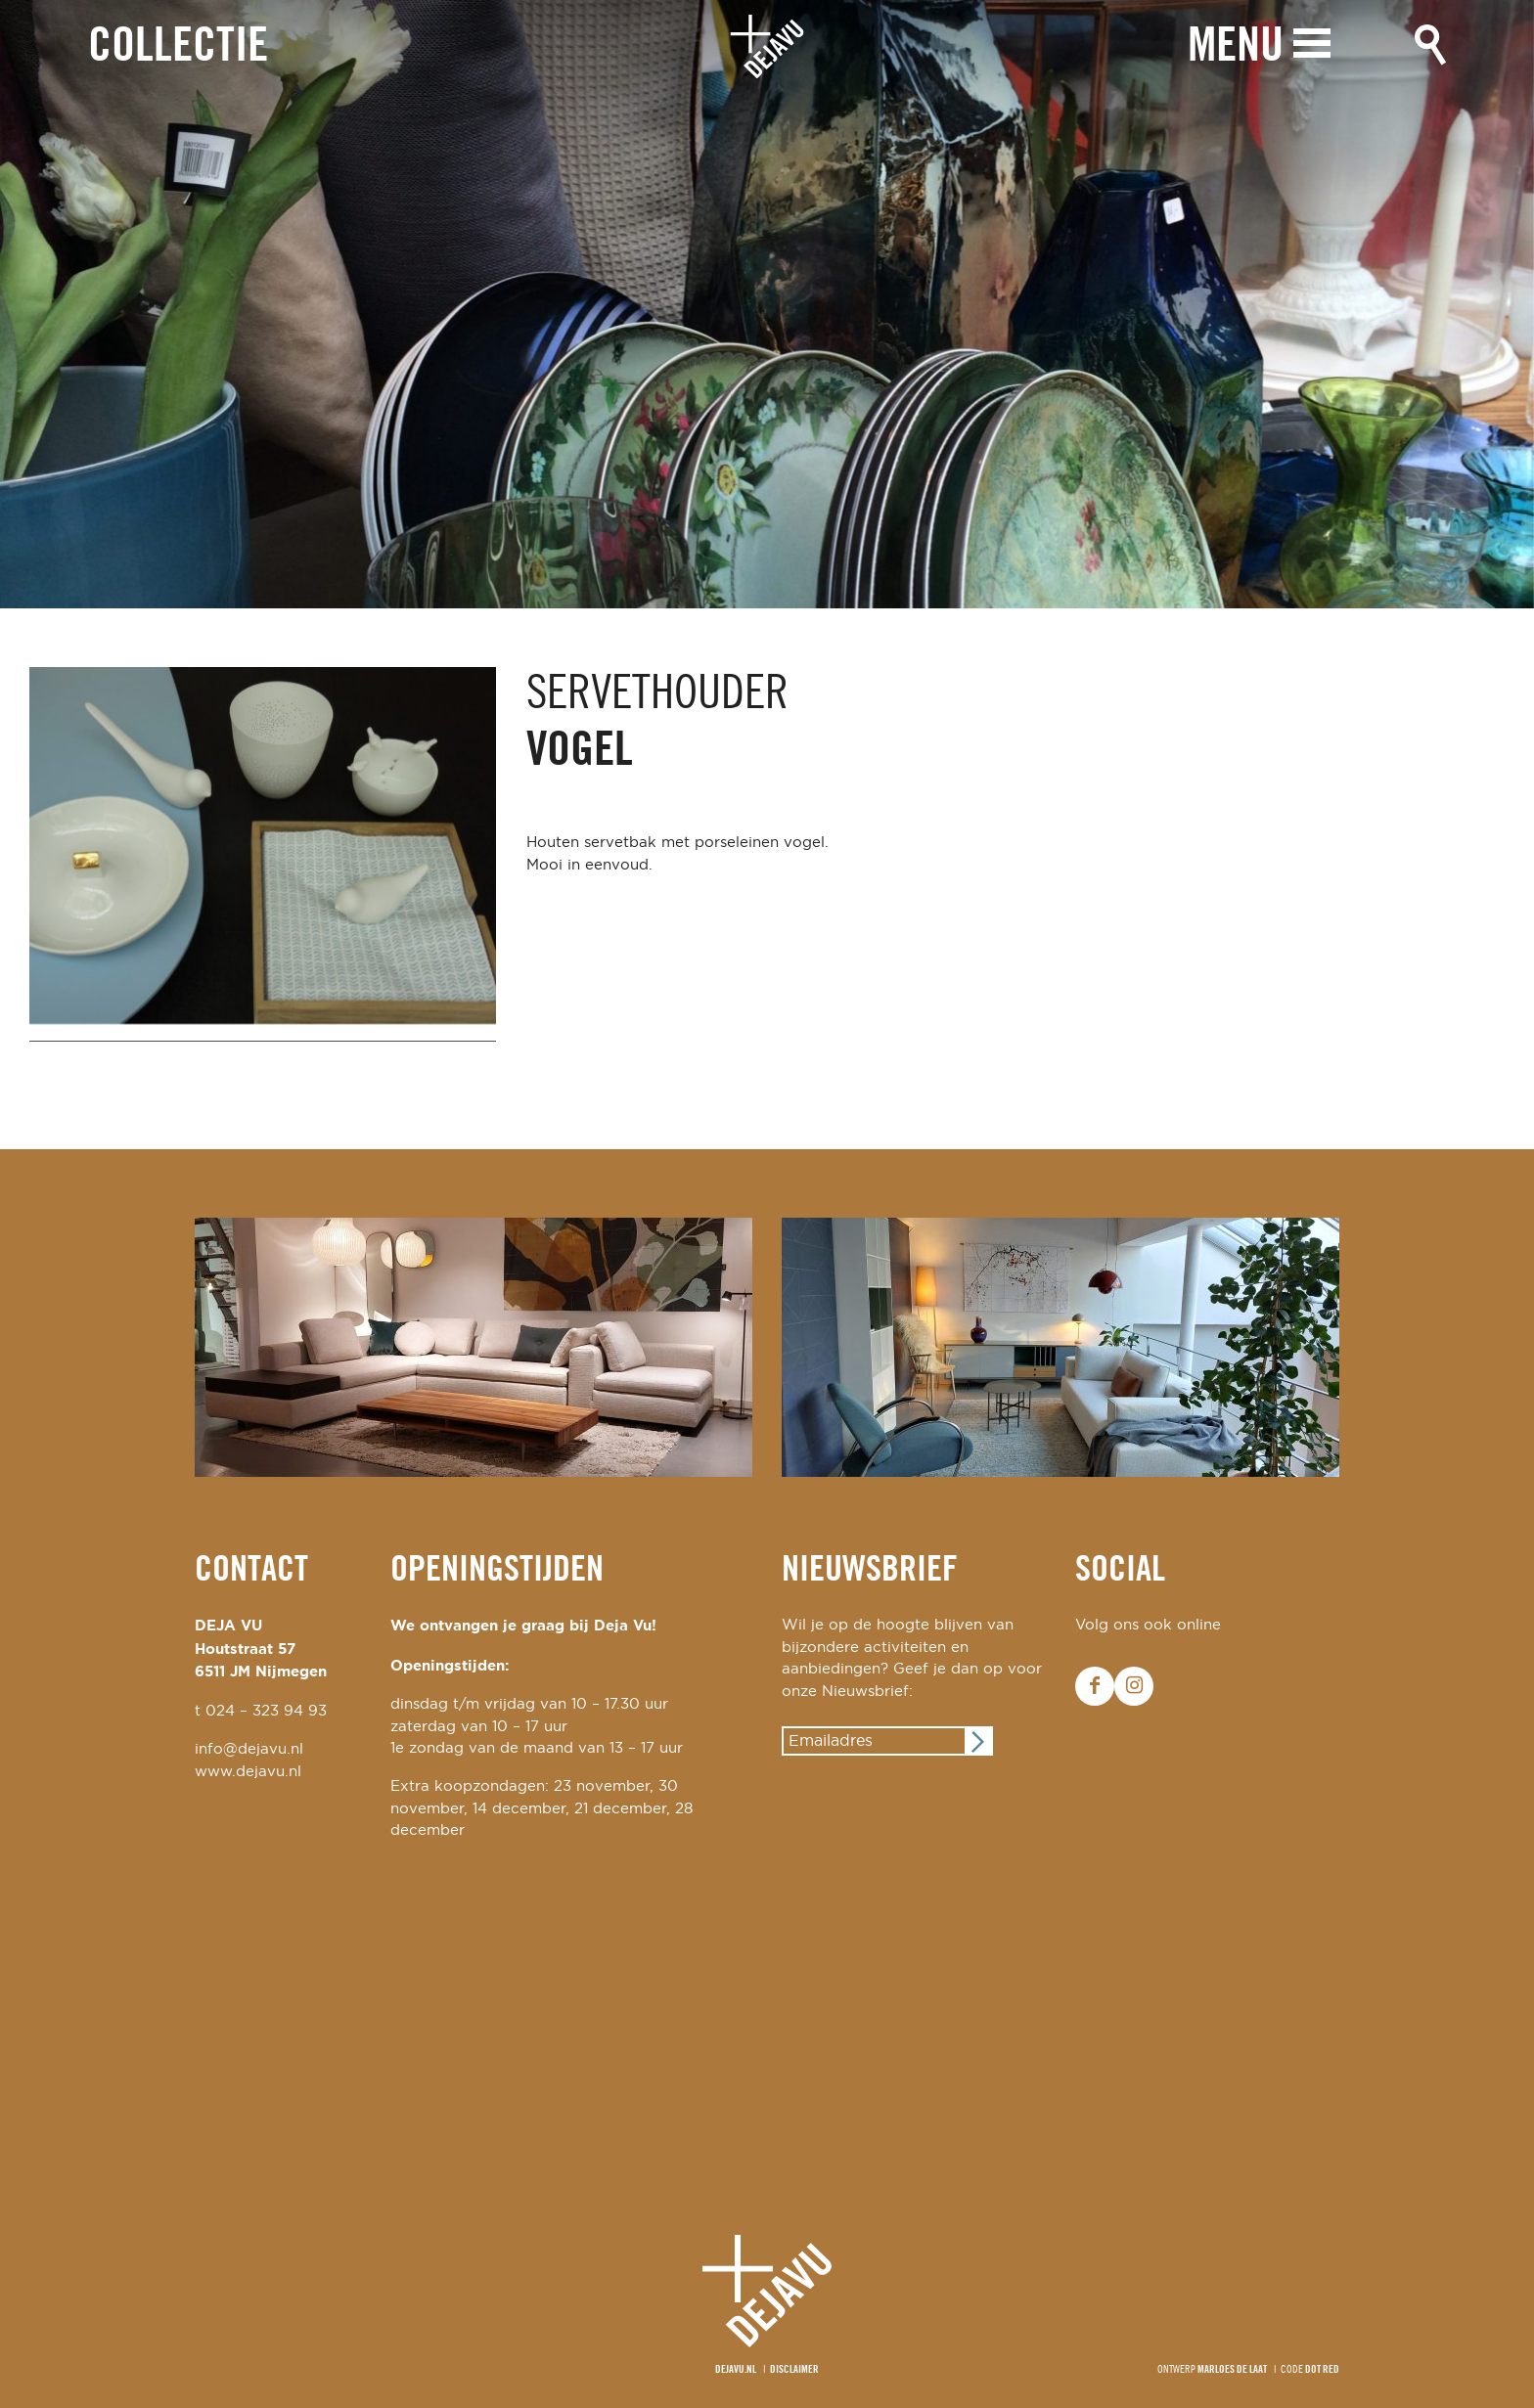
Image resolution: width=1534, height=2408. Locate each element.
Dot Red (1322, 2370)
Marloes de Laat (1232, 2370)
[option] (767, 304)
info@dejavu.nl (249, 1749)
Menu (1236, 46)
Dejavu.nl (735, 2370)
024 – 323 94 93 (266, 1711)
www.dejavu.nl (248, 1771)
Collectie (178, 47)
